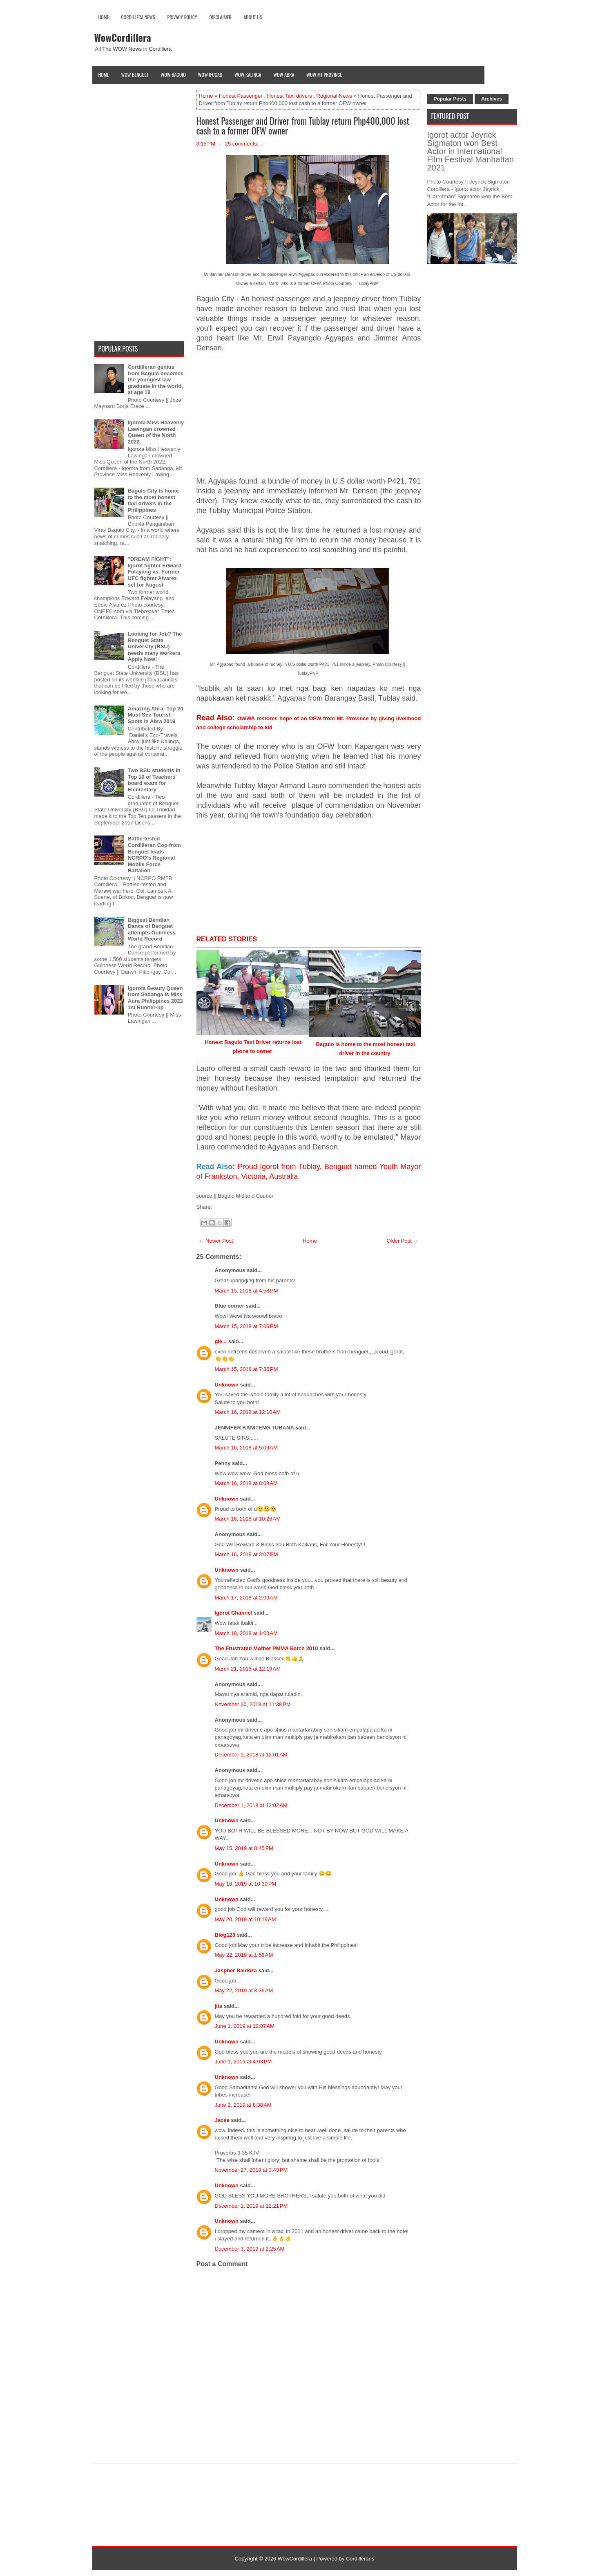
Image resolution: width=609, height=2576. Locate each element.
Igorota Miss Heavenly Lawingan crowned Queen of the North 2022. (156, 432)
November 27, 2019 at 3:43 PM (251, 2170)
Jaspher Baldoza (236, 1970)
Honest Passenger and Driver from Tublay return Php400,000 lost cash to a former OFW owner (302, 125)
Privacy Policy (182, 16)
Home (103, 16)
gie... (221, 1341)
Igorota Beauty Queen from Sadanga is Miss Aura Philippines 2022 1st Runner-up (155, 997)
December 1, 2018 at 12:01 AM (251, 1755)
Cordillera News (138, 16)
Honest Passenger (241, 96)
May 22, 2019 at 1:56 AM (244, 1955)
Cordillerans (360, 2559)
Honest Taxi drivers (289, 96)
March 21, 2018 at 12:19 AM (248, 1669)
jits (219, 2006)
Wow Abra (283, 74)
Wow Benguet (135, 74)
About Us (252, 16)
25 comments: (242, 144)
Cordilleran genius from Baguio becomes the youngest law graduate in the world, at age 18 (156, 379)
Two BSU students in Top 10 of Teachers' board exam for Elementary (154, 780)
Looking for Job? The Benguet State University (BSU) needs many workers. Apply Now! (155, 646)
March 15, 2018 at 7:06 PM (246, 1326)
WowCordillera (122, 37)
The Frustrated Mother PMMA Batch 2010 (266, 1648)
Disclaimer (221, 16)
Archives (491, 99)
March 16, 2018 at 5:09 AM (246, 1448)
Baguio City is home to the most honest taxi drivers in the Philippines (153, 500)
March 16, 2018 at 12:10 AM (248, 1412)
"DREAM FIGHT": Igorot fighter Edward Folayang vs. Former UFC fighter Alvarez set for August (154, 571)
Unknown (227, 1385)
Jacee (222, 2120)
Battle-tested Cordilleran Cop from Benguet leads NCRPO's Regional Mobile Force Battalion (154, 855)
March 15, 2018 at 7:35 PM (246, 1369)
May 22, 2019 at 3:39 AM (244, 1990)
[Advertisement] (308, 419)
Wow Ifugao (210, 74)
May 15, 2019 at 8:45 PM (244, 1848)
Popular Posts (450, 99)
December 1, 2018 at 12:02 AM (251, 1805)
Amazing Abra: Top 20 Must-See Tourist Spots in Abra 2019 (155, 715)
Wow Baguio (173, 74)
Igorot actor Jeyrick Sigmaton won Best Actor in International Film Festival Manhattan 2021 (470, 151)
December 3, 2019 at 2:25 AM (250, 2249)
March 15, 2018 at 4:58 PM (246, 1291)
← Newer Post (216, 1241)
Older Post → (402, 1241)
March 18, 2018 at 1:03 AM (246, 1633)
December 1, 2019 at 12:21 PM (251, 2206)
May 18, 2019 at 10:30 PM (246, 1884)
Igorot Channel (233, 1613)
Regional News (334, 96)
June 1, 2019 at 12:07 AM (244, 2026)
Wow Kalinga (247, 74)
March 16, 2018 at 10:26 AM (248, 1519)
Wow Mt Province (324, 74)
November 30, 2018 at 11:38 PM (253, 1704)
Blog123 (225, 1935)
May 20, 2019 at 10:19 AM (245, 1919)
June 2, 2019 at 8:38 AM (243, 2105)
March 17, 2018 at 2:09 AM (246, 1598)
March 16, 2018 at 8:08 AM (246, 1483)
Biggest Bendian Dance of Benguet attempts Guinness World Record (152, 929)
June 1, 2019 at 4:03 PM (243, 2062)
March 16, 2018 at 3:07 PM (246, 1554)
